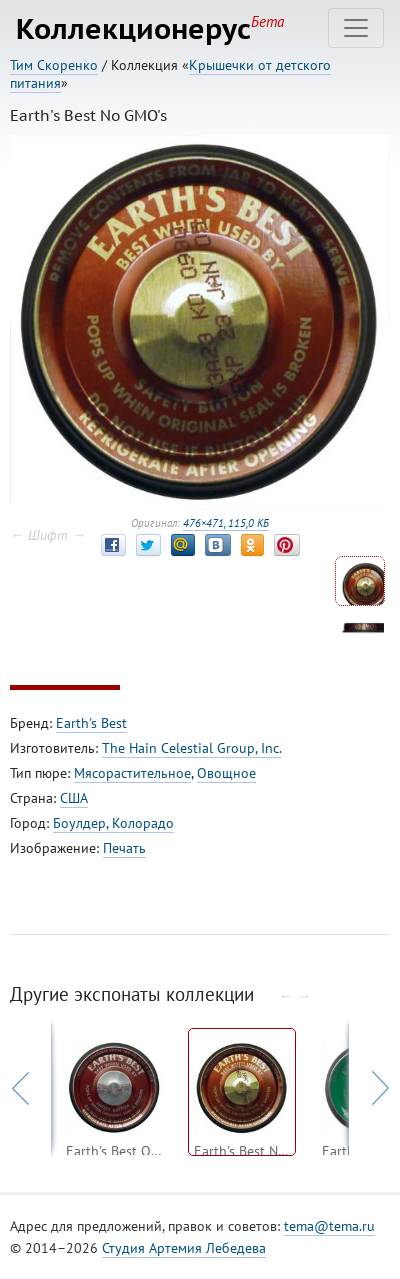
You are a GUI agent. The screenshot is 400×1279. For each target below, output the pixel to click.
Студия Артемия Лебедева (184, 1248)
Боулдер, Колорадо (113, 823)
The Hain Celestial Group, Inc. (192, 748)
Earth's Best (91, 723)
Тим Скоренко (54, 65)
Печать (124, 848)
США (74, 798)
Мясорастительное (132, 773)
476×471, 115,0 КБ (226, 523)
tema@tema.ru (329, 1226)
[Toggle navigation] (356, 28)
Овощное (226, 773)
